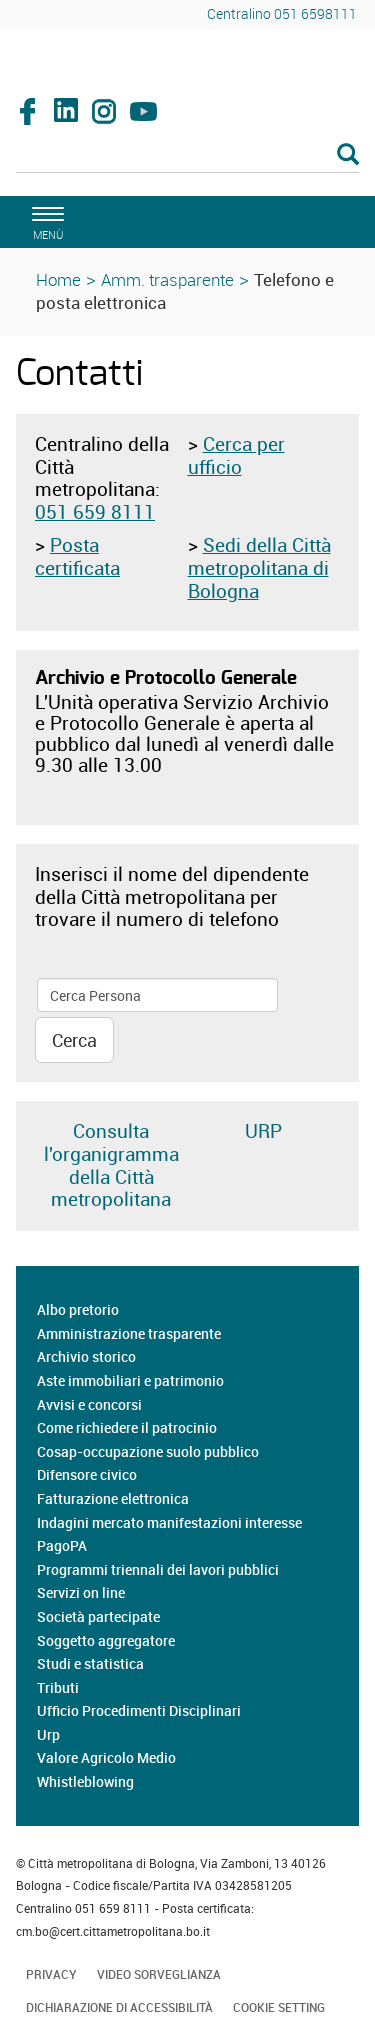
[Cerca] (187, 156)
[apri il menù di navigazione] (45, 220)
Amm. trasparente (167, 279)
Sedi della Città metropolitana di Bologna (259, 568)
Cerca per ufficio (236, 455)
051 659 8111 (95, 512)
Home (58, 279)
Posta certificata (77, 556)
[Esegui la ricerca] (348, 155)
